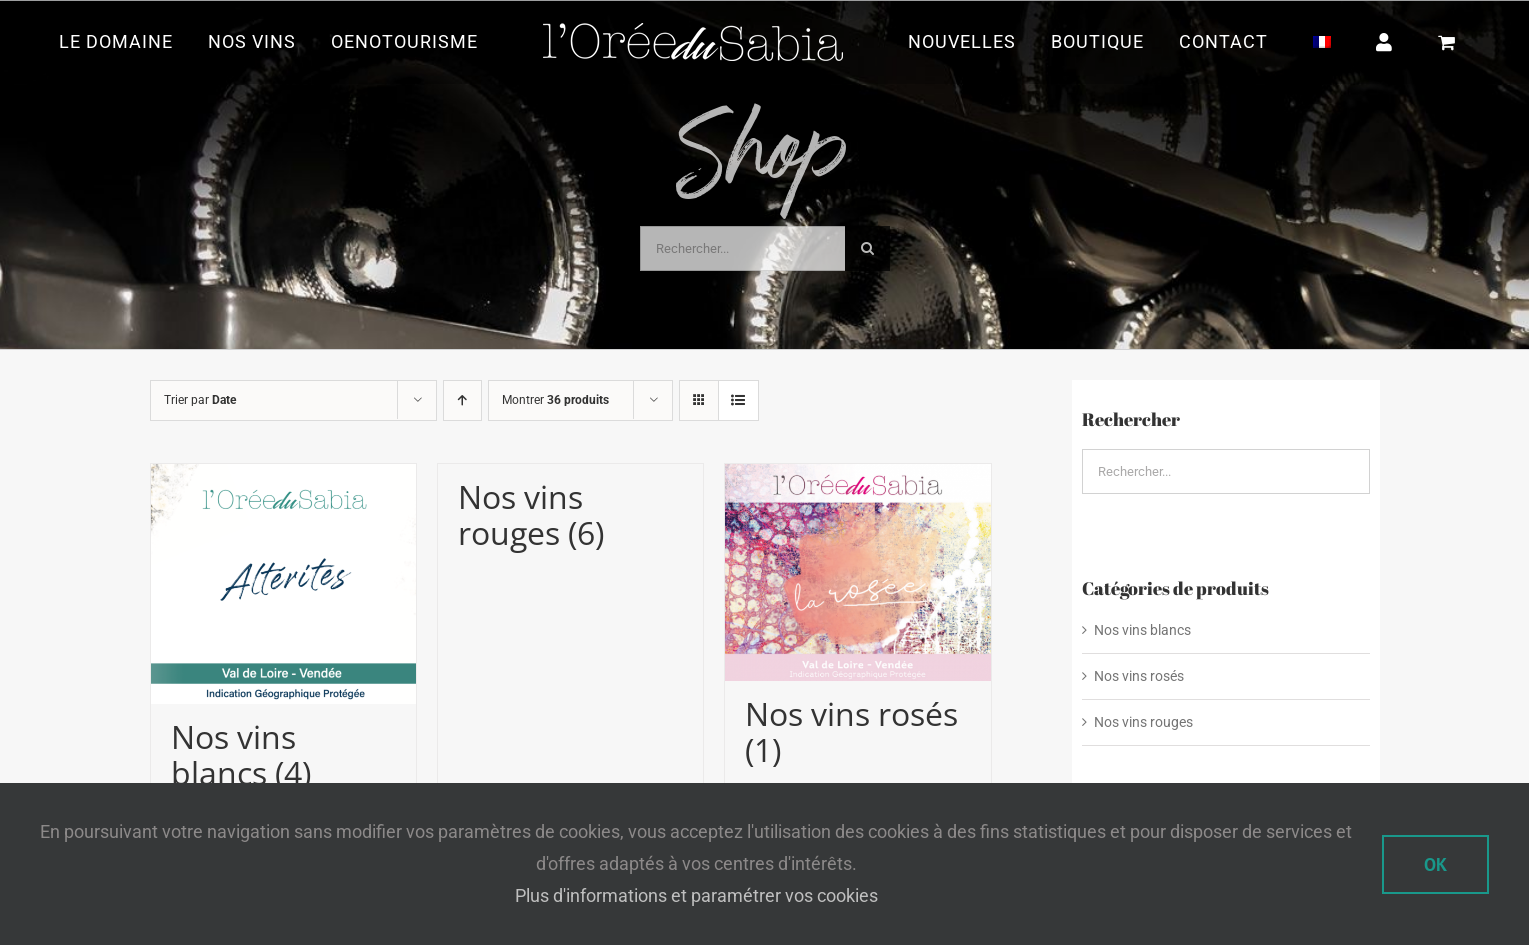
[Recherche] (867, 248)
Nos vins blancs (1142, 630)
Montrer (555, 400)
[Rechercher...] (742, 248)
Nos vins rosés (1139, 676)
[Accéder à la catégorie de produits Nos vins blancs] (283, 635)
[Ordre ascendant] (462, 400)
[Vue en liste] (738, 400)
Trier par (200, 400)
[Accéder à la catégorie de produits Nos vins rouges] (570, 515)
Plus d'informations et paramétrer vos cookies (696, 895)
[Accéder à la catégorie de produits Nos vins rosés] (857, 623)
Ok (1435, 864)
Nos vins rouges (1143, 722)
